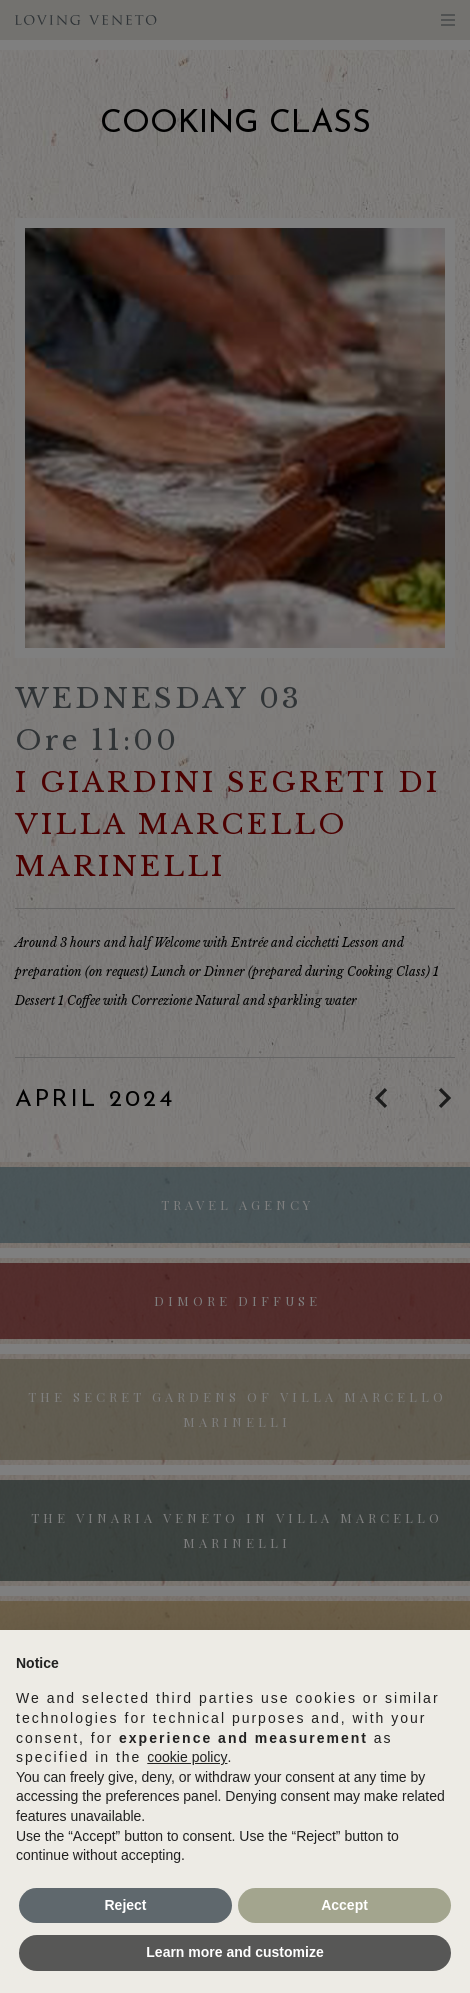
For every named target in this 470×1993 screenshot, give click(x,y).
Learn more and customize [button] (234, 1952)
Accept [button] (344, 1905)
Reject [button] (125, 1905)
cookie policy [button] (187, 1757)
